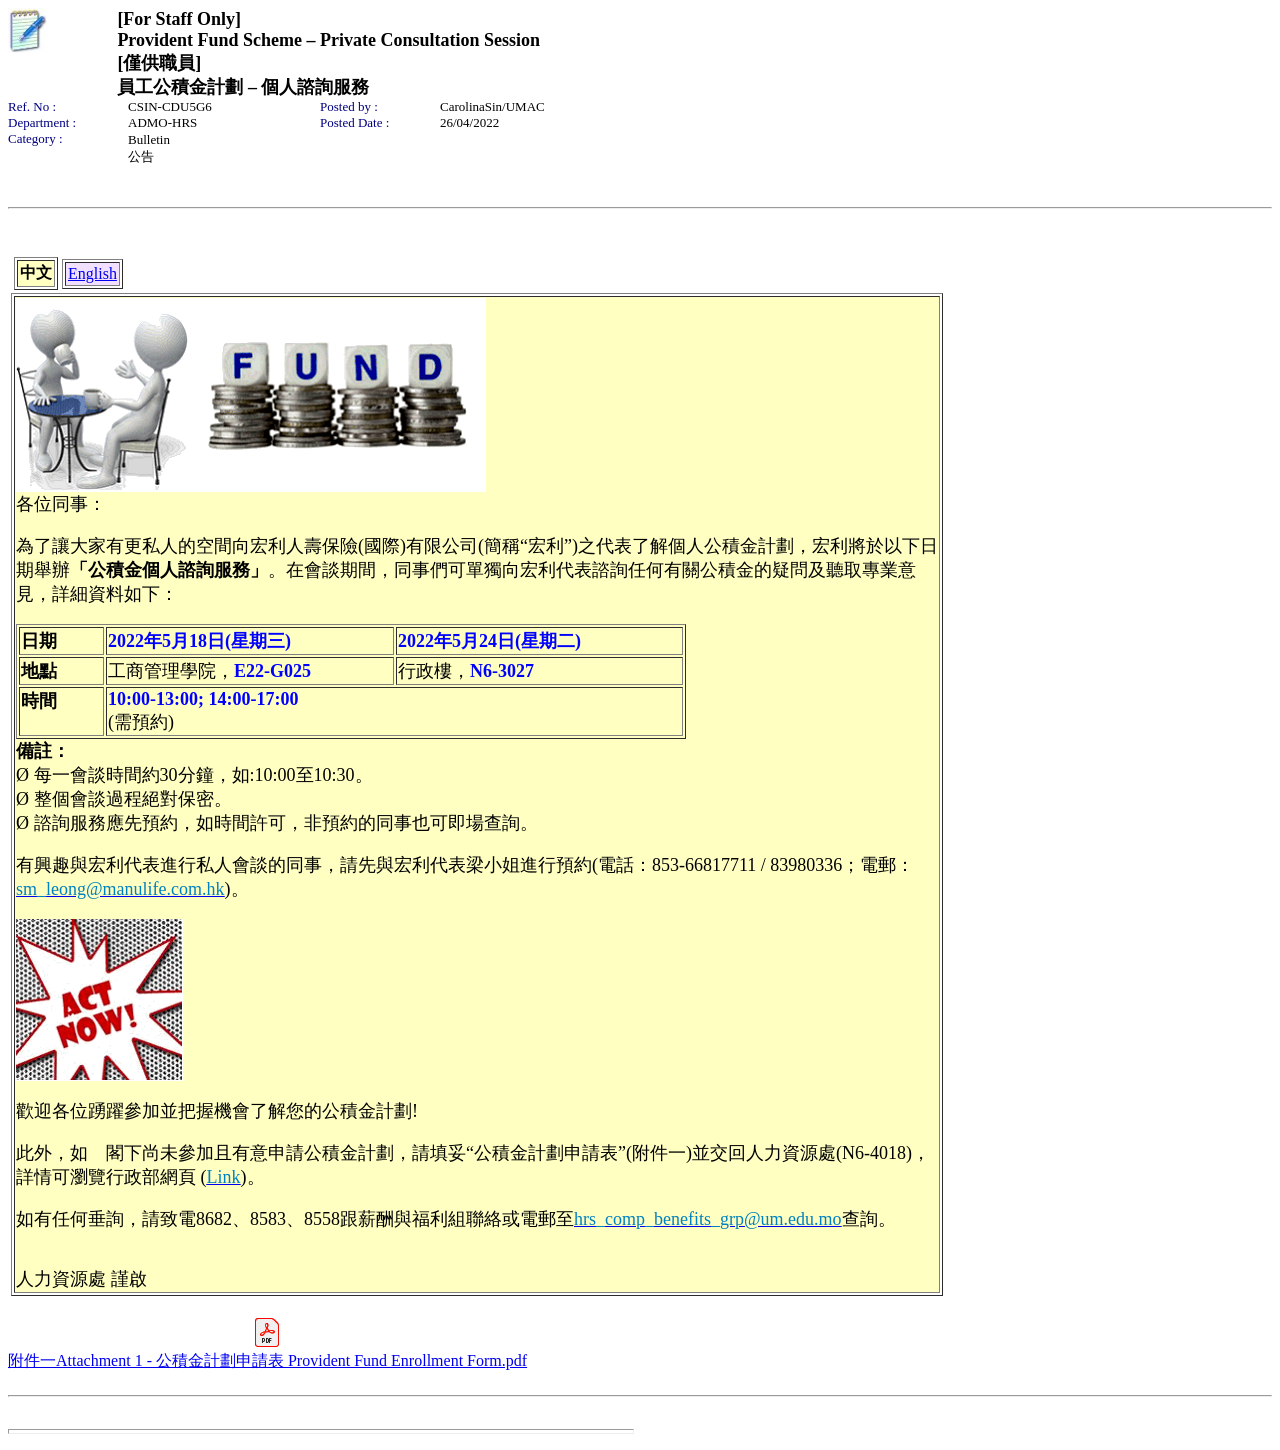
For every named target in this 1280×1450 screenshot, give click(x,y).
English (92, 273)
